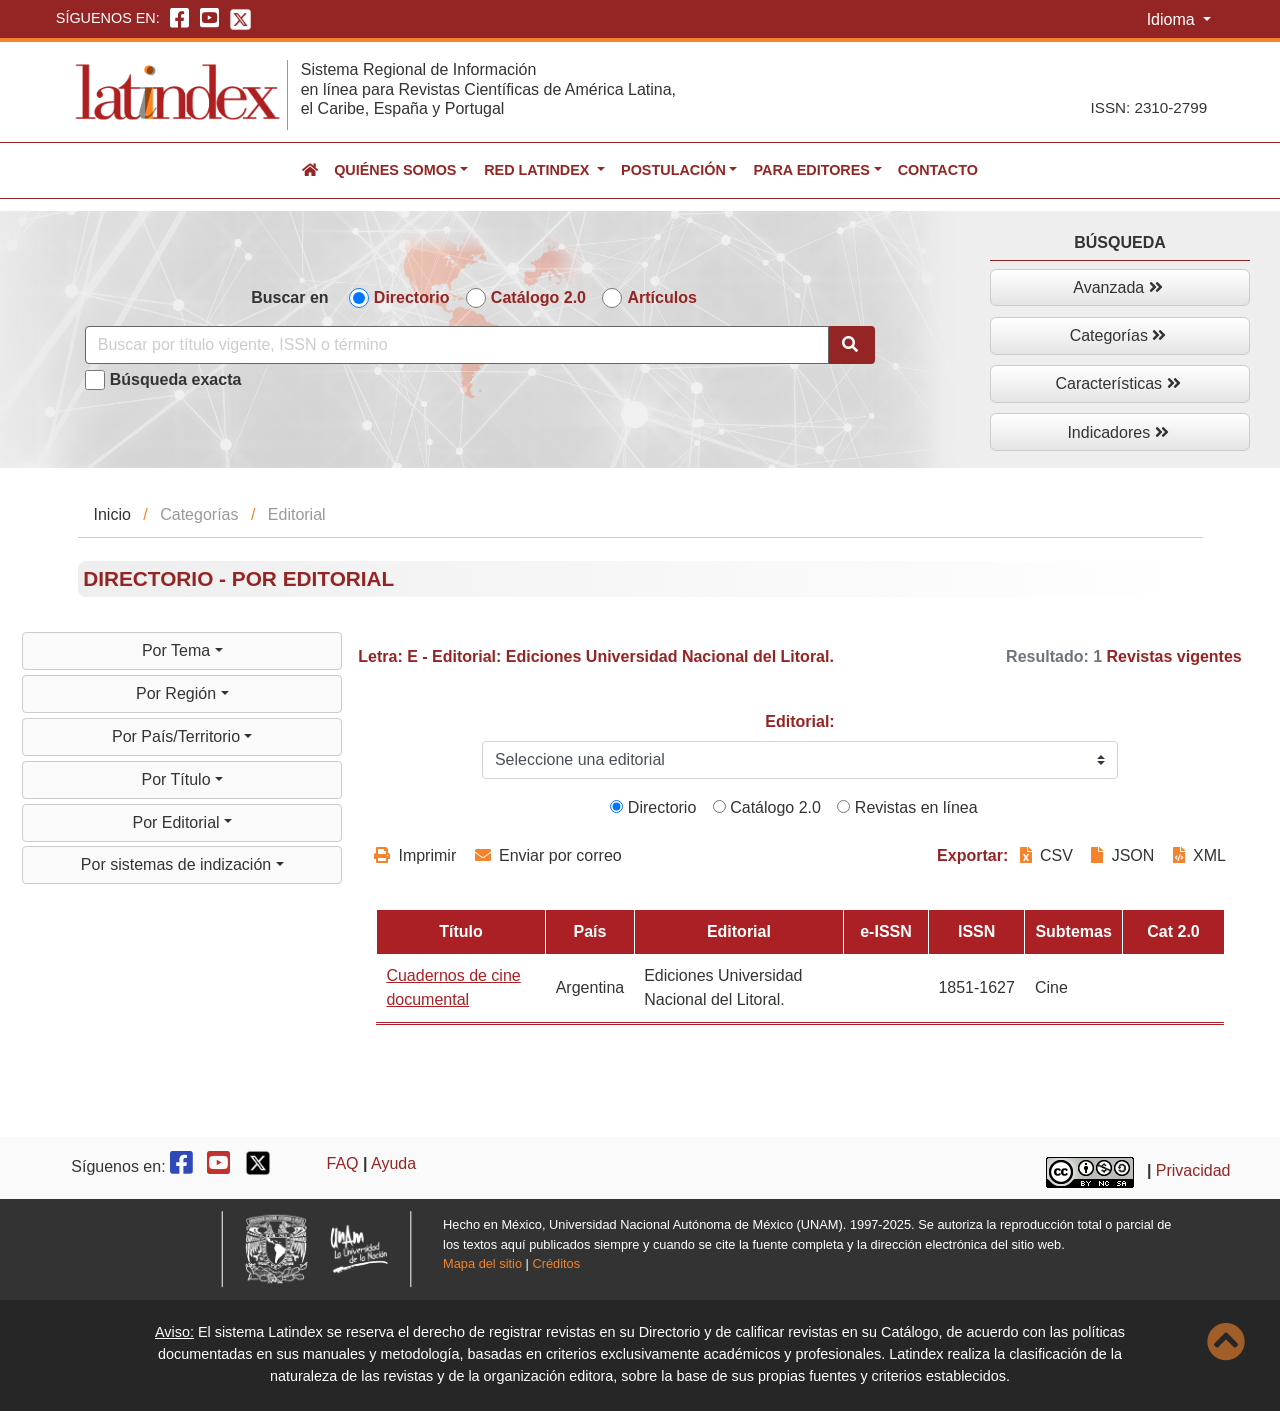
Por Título (178, 779)
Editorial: (799, 721)
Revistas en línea (907, 807)
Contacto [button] (938, 170)
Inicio (112, 514)
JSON (1122, 855)
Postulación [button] (673, 170)
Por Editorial (178, 822)
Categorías (1118, 335)
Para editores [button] (811, 170)
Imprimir (415, 855)
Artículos (661, 297)
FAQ (343, 1163)
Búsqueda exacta (176, 379)
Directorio (412, 297)
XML (1199, 855)
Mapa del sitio (482, 1263)
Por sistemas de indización (178, 864)
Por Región (178, 693)
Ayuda (393, 1163)
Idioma (1173, 19)
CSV (1049, 855)
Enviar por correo (548, 855)
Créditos (556, 1263)
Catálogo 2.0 (538, 297)
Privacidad (1193, 1170)
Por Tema (178, 650)
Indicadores (1117, 432)
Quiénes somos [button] (395, 170)
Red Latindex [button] (538, 170)
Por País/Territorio (178, 736)
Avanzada (1117, 287)
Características (1117, 383)
